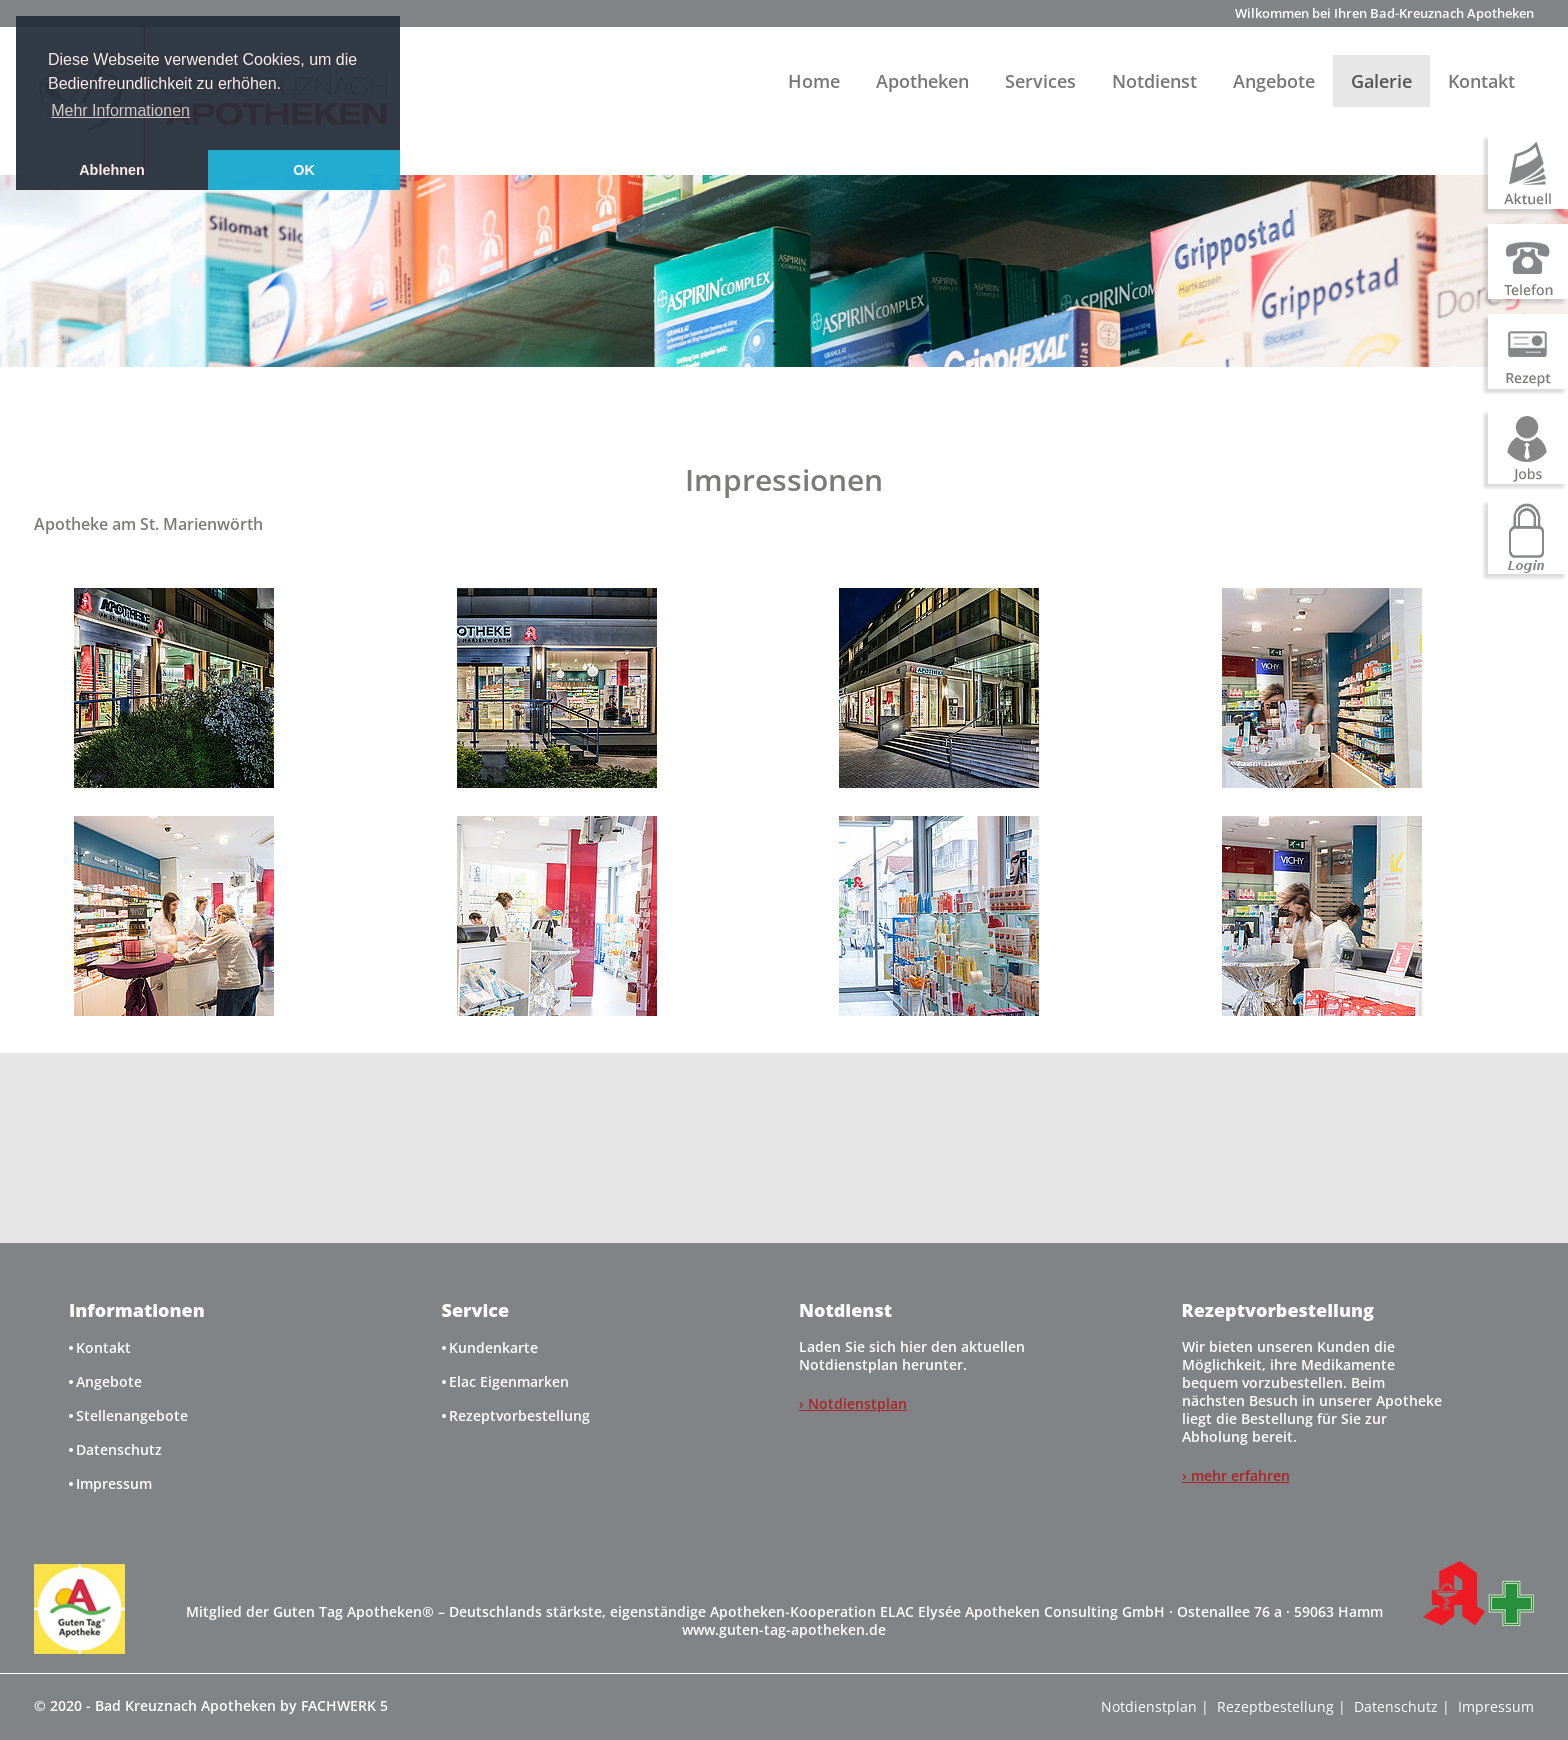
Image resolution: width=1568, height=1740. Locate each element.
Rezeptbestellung (1275, 1706)
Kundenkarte (493, 1347)
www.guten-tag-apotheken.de (784, 1629)
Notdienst (1154, 81)
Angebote (1274, 81)
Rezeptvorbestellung (519, 1415)
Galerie (1381, 81)
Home (814, 81)
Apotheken (922, 81)
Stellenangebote (132, 1415)
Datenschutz (119, 1449)
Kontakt (1481, 81)
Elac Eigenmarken (509, 1381)
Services (1040, 81)
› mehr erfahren (1236, 1475)
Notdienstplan (1149, 1706)
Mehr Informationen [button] (120, 110)
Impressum (114, 1483)
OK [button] (304, 170)
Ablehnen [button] (112, 170)
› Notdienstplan (853, 1403)
